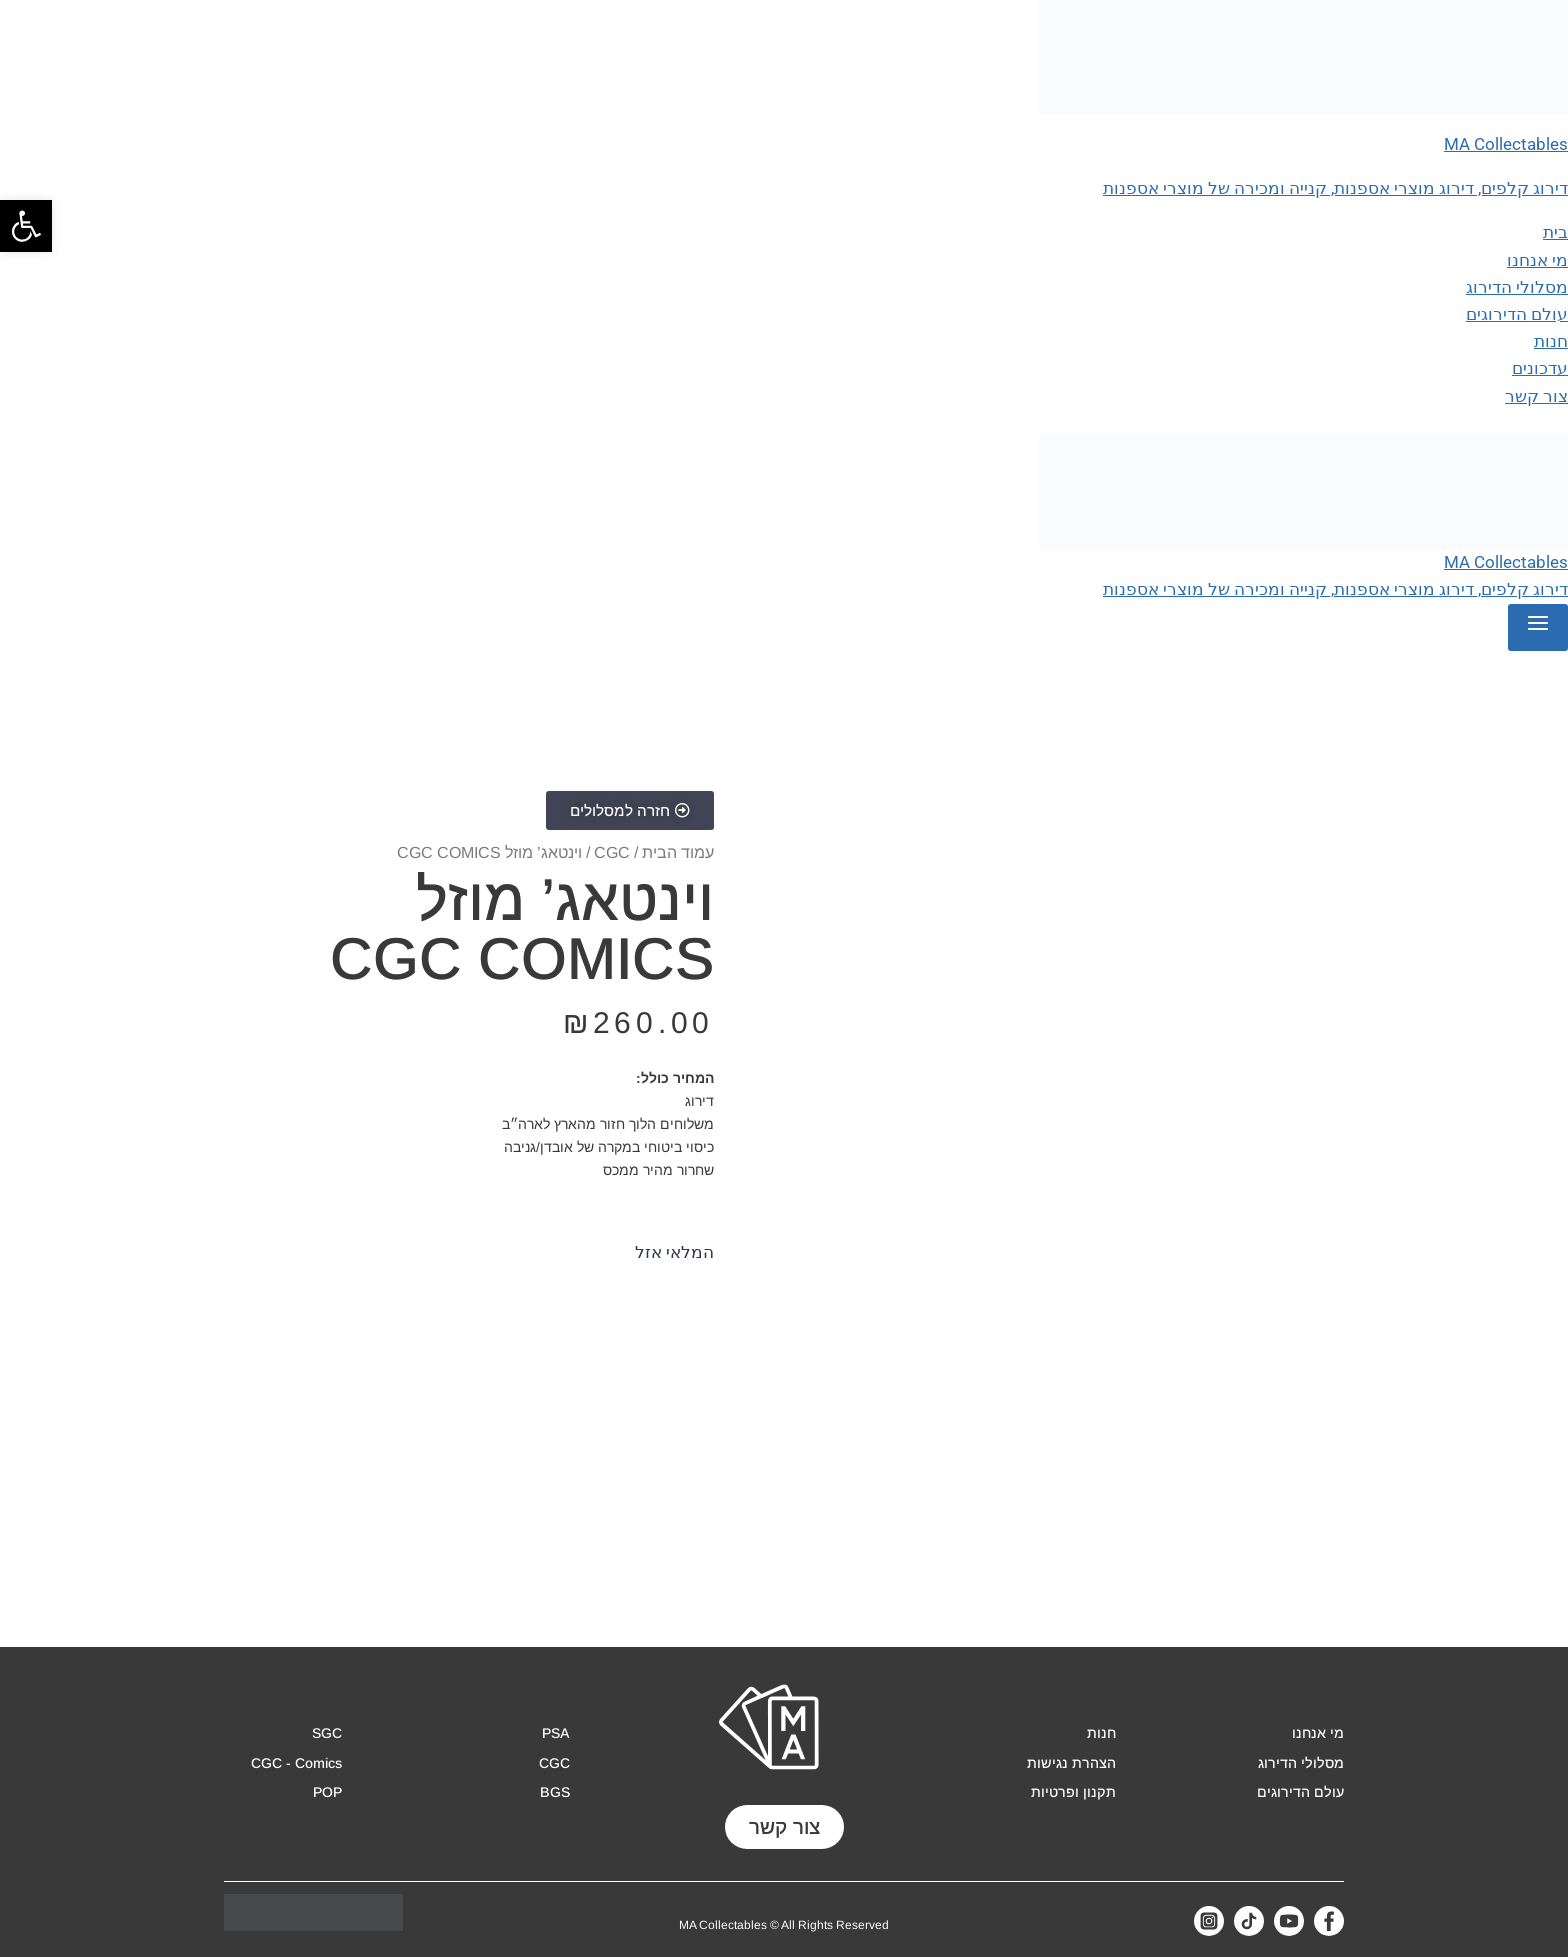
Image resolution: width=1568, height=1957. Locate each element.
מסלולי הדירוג (1517, 287)
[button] (26, 226)
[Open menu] (1538, 627)
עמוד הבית (678, 852)
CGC (612, 852)
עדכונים (1540, 368)
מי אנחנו (1537, 260)
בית (1555, 232)
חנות (1551, 341)
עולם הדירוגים (1517, 314)
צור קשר (1536, 396)
